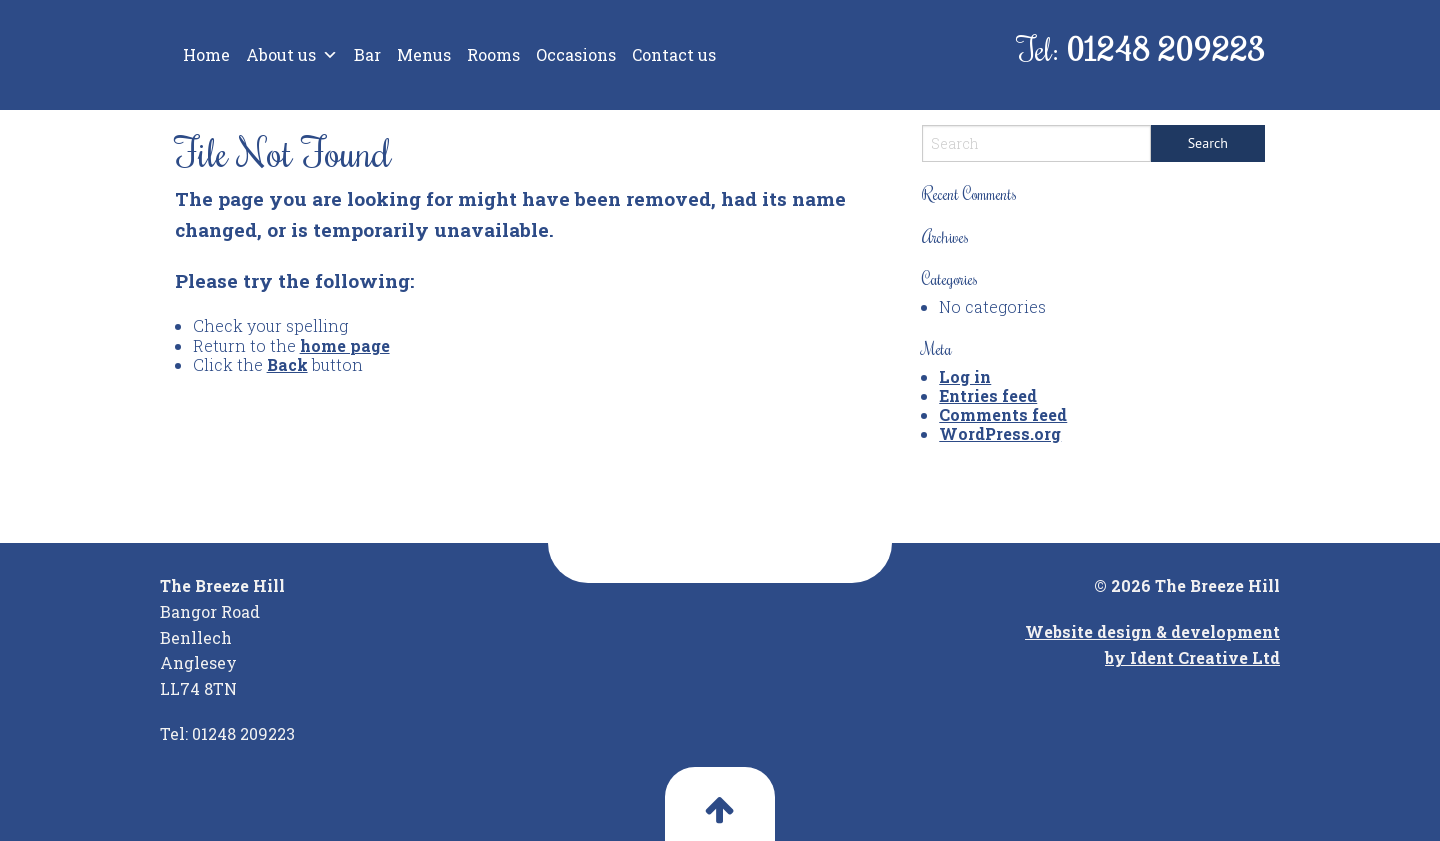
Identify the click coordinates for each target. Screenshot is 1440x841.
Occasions (576, 54)
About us (292, 55)
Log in (965, 376)
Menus (424, 54)
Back (287, 364)
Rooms (493, 54)
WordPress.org (1000, 433)
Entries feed (988, 395)
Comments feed (1003, 414)
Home (206, 54)
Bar (367, 54)
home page (345, 345)
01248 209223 (1165, 48)
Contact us (674, 54)
